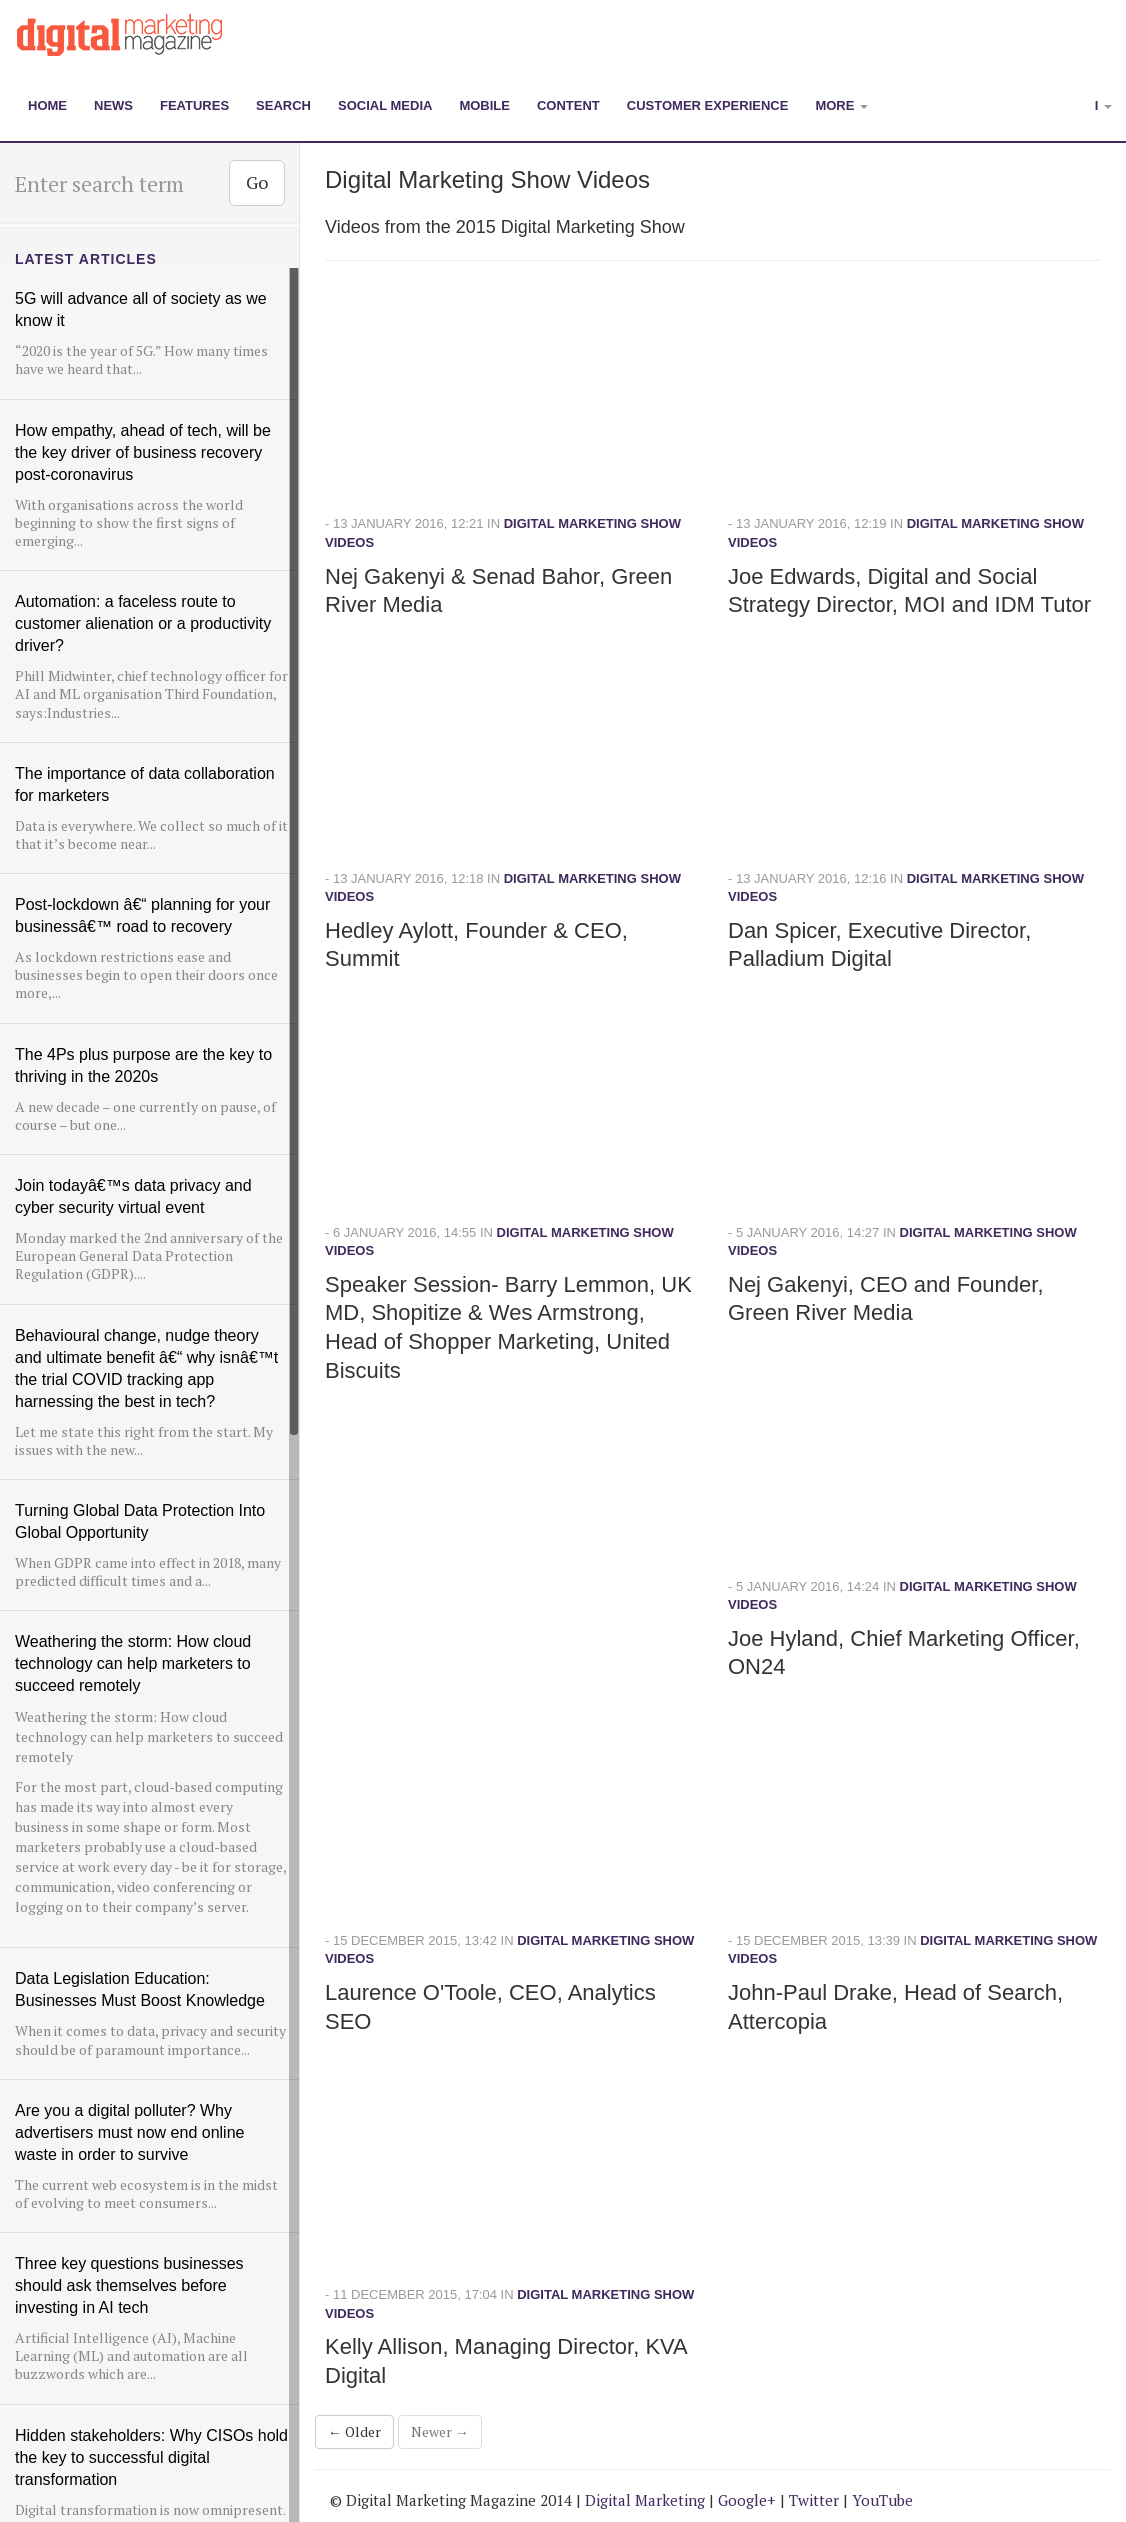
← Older (354, 2431)
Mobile (484, 105)
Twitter (814, 2500)
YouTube (882, 2500)
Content (568, 105)
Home (47, 105)
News (113, 105)
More (841, 105)
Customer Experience (708, 105)
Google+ (747, 2500)
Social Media (385, 105)
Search (283, 105)
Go (257, 182)
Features (194, 105)
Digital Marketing (645, 2500)
